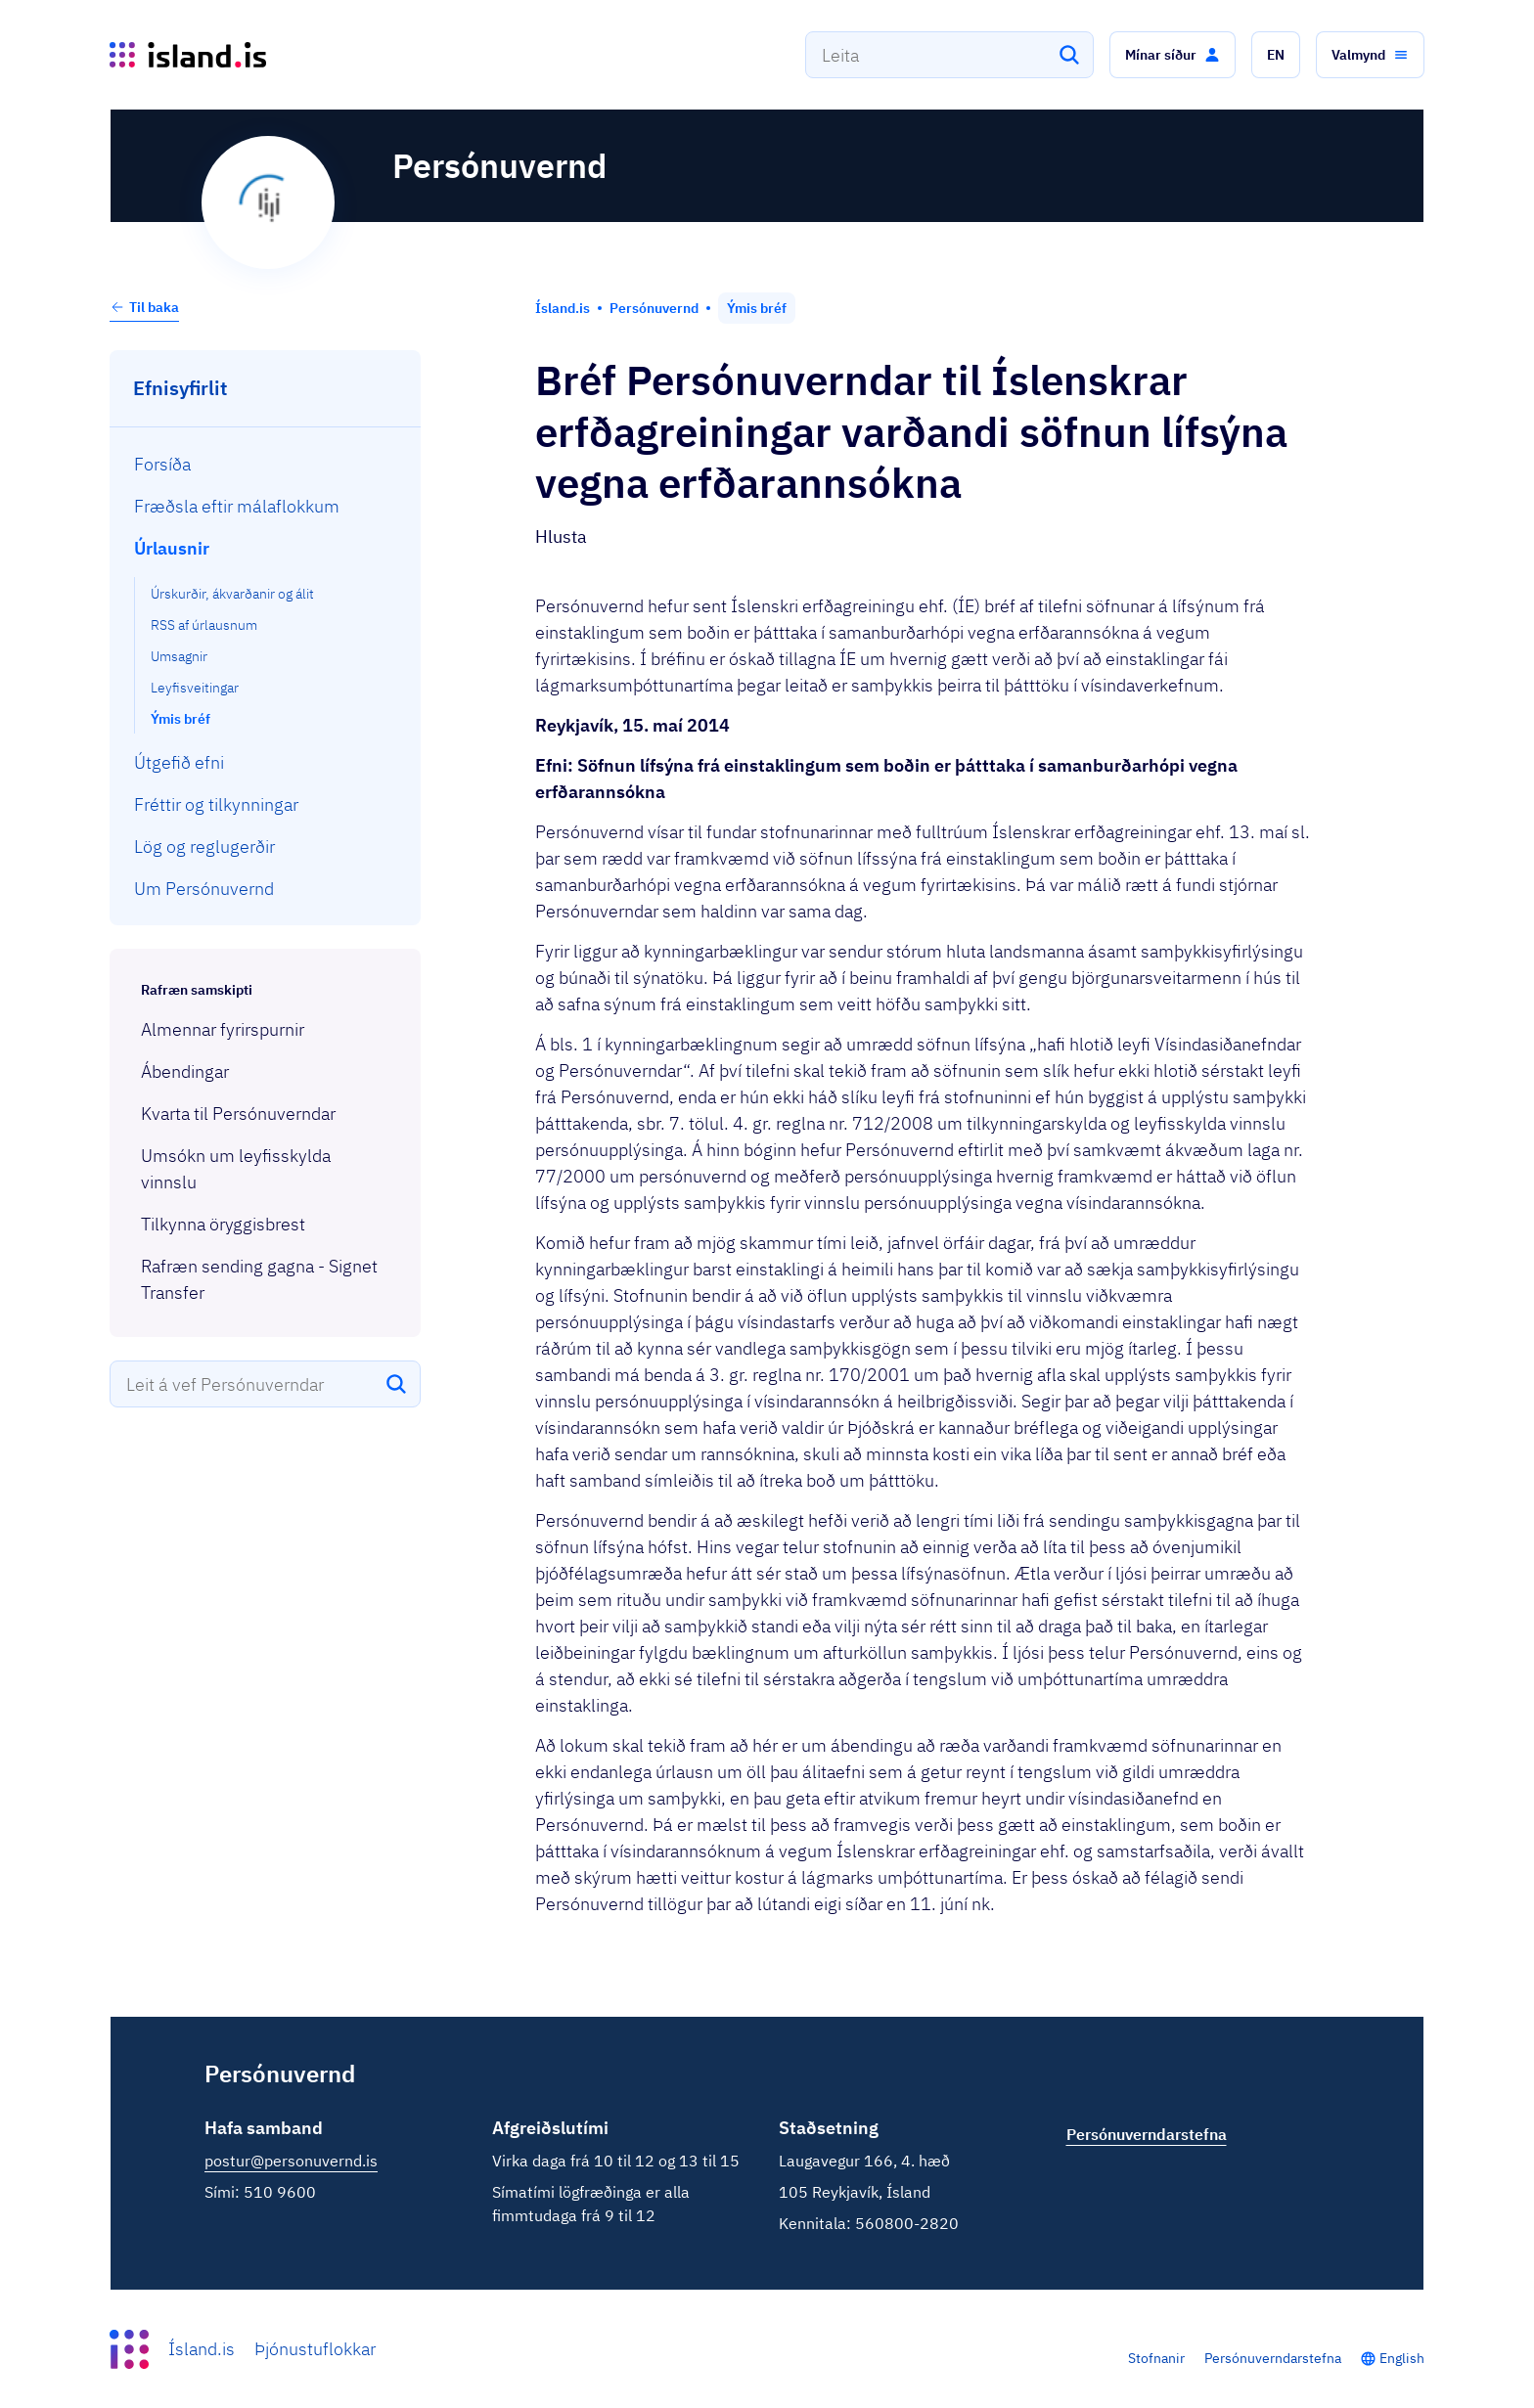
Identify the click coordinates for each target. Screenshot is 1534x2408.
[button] (1172, 54)
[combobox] (949, 54)
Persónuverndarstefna (1272, 2358)
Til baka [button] (144, 307)
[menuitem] (266, 464)
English (1401, 2358)
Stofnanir (1156, 2358)
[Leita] (1069, 55)
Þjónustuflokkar (315, 2349)
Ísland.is (201, 2349)
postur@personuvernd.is (291, 2160)
